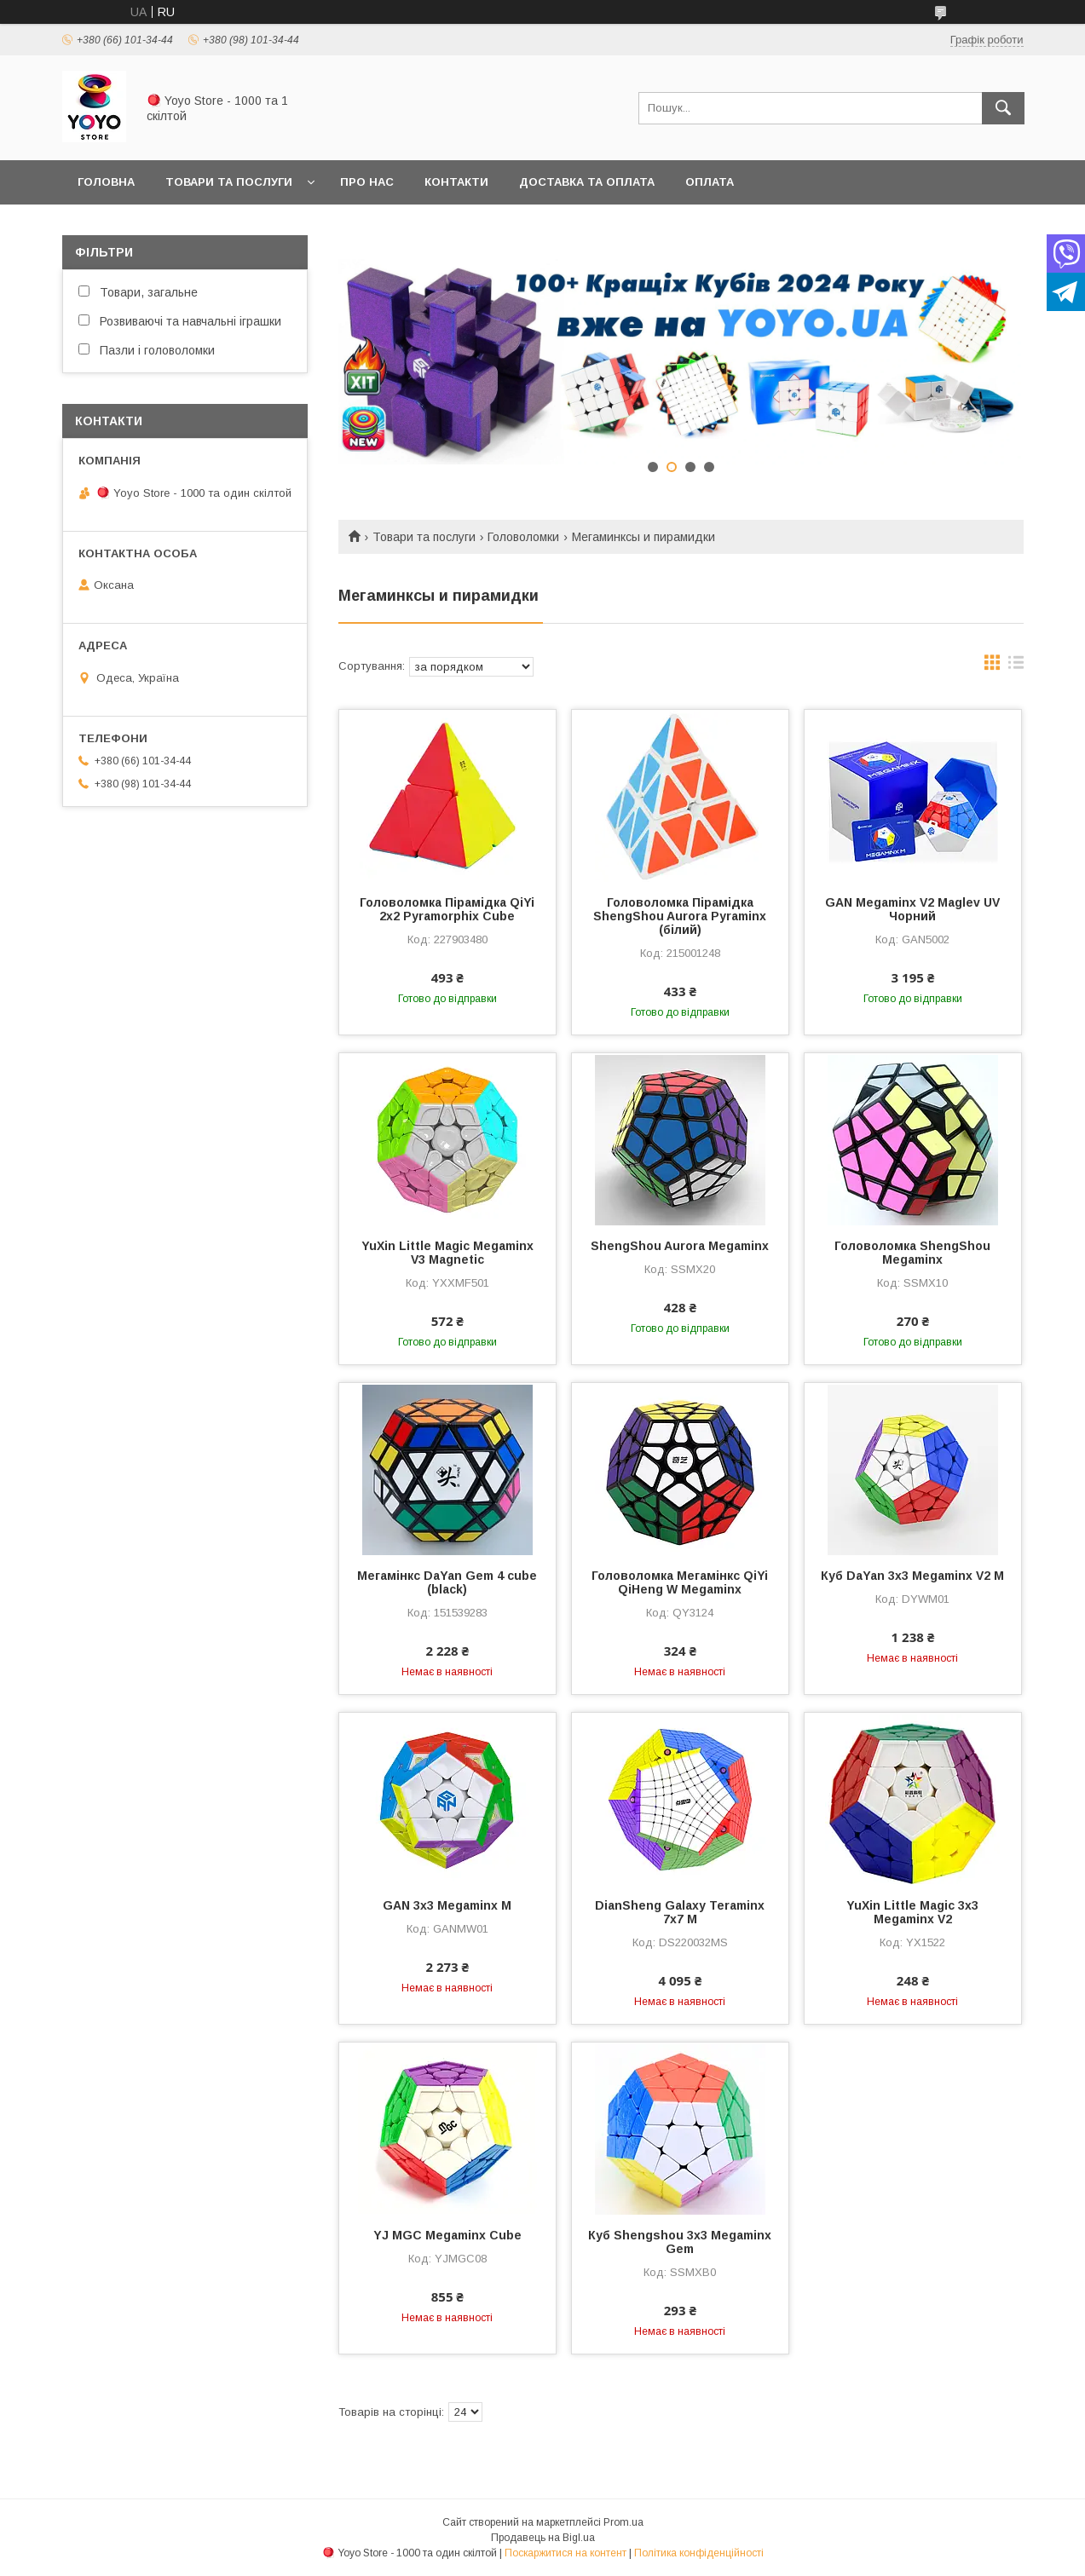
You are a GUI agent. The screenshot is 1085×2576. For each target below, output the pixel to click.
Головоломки (523, 537)
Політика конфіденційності (699, 2553)
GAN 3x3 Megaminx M (447, 1905)
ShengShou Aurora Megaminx (680, 1246)
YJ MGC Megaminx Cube (447, 2235)
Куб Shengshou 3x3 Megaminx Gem (679, 2242)
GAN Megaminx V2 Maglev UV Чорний (912, 909)
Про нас (367, 182)
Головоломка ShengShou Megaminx (912, 1252)
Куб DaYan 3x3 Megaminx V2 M (912, 1575)
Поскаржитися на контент (565, 2553)
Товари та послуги (228, 182)
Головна (106, 182)
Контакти (456, 182)
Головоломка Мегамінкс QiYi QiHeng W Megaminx (680, 1582)
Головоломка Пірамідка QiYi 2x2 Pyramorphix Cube (447, 909)
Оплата (709, 182)
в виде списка (1016, 666)
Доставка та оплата (587, 182)
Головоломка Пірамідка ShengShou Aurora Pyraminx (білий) (679, 916)
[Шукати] (1003, 108)
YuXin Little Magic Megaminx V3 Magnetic (447, 1252)
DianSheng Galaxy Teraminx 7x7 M (680, 1912)
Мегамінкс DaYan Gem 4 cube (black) (447, 1582)
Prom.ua (623, 2522)
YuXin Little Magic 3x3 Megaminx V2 (912, 1912)
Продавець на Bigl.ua (543, 2538)
